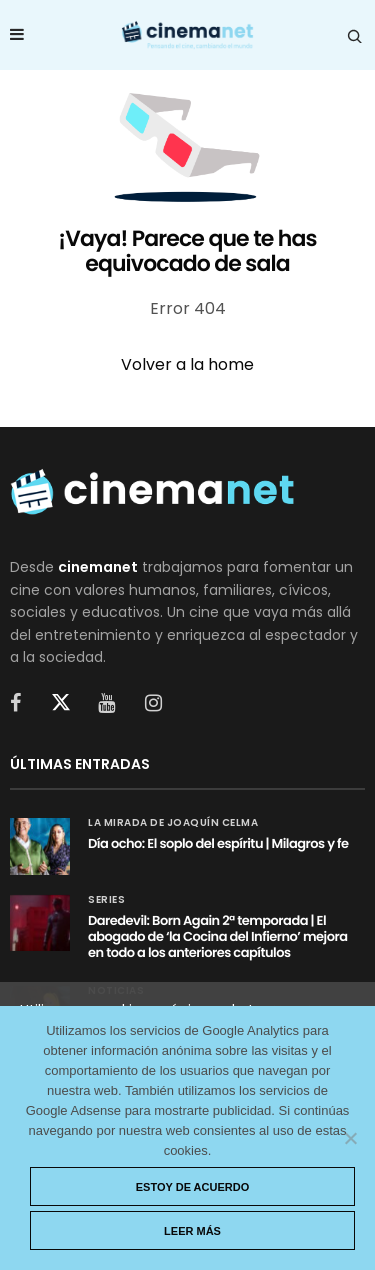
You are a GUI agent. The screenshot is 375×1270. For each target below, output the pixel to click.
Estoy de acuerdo (193, 1187)
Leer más (192, 1231)
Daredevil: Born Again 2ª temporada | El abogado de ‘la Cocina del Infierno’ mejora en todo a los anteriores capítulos (217, 936)
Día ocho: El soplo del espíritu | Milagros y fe (218, 843)
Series (106, 900)
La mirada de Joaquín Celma (173, 823)
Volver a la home (187, 364)
